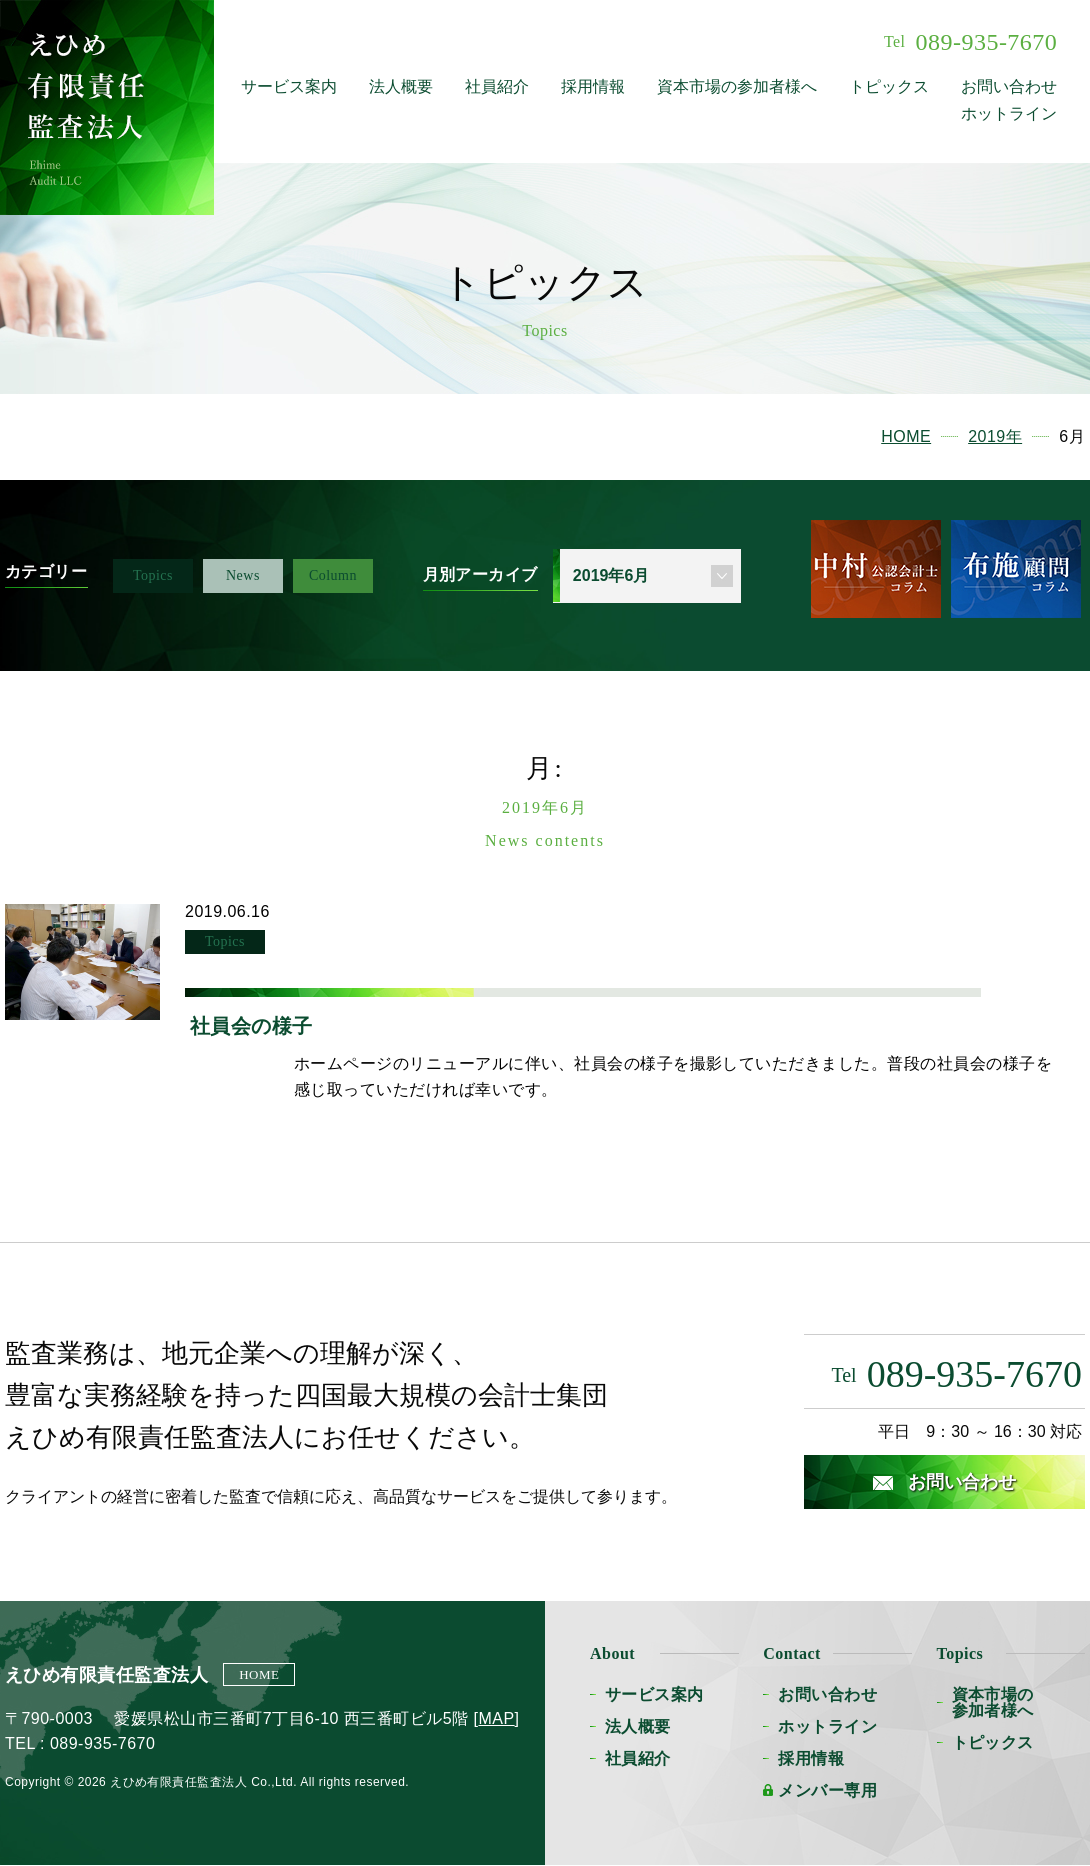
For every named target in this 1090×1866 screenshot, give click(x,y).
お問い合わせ (1009, 86)
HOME (259, 1674)
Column (333, 575)
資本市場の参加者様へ (737, 86)
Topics (153, 575)
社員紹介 (497, 86)
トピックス (889, 86)
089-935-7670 (970, 42)
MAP (496, 1718)
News (243, 575)
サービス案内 (289, 86)
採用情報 (593, 86)
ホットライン (1009, 113)
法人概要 (401, 86)
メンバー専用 (827, 1790)
